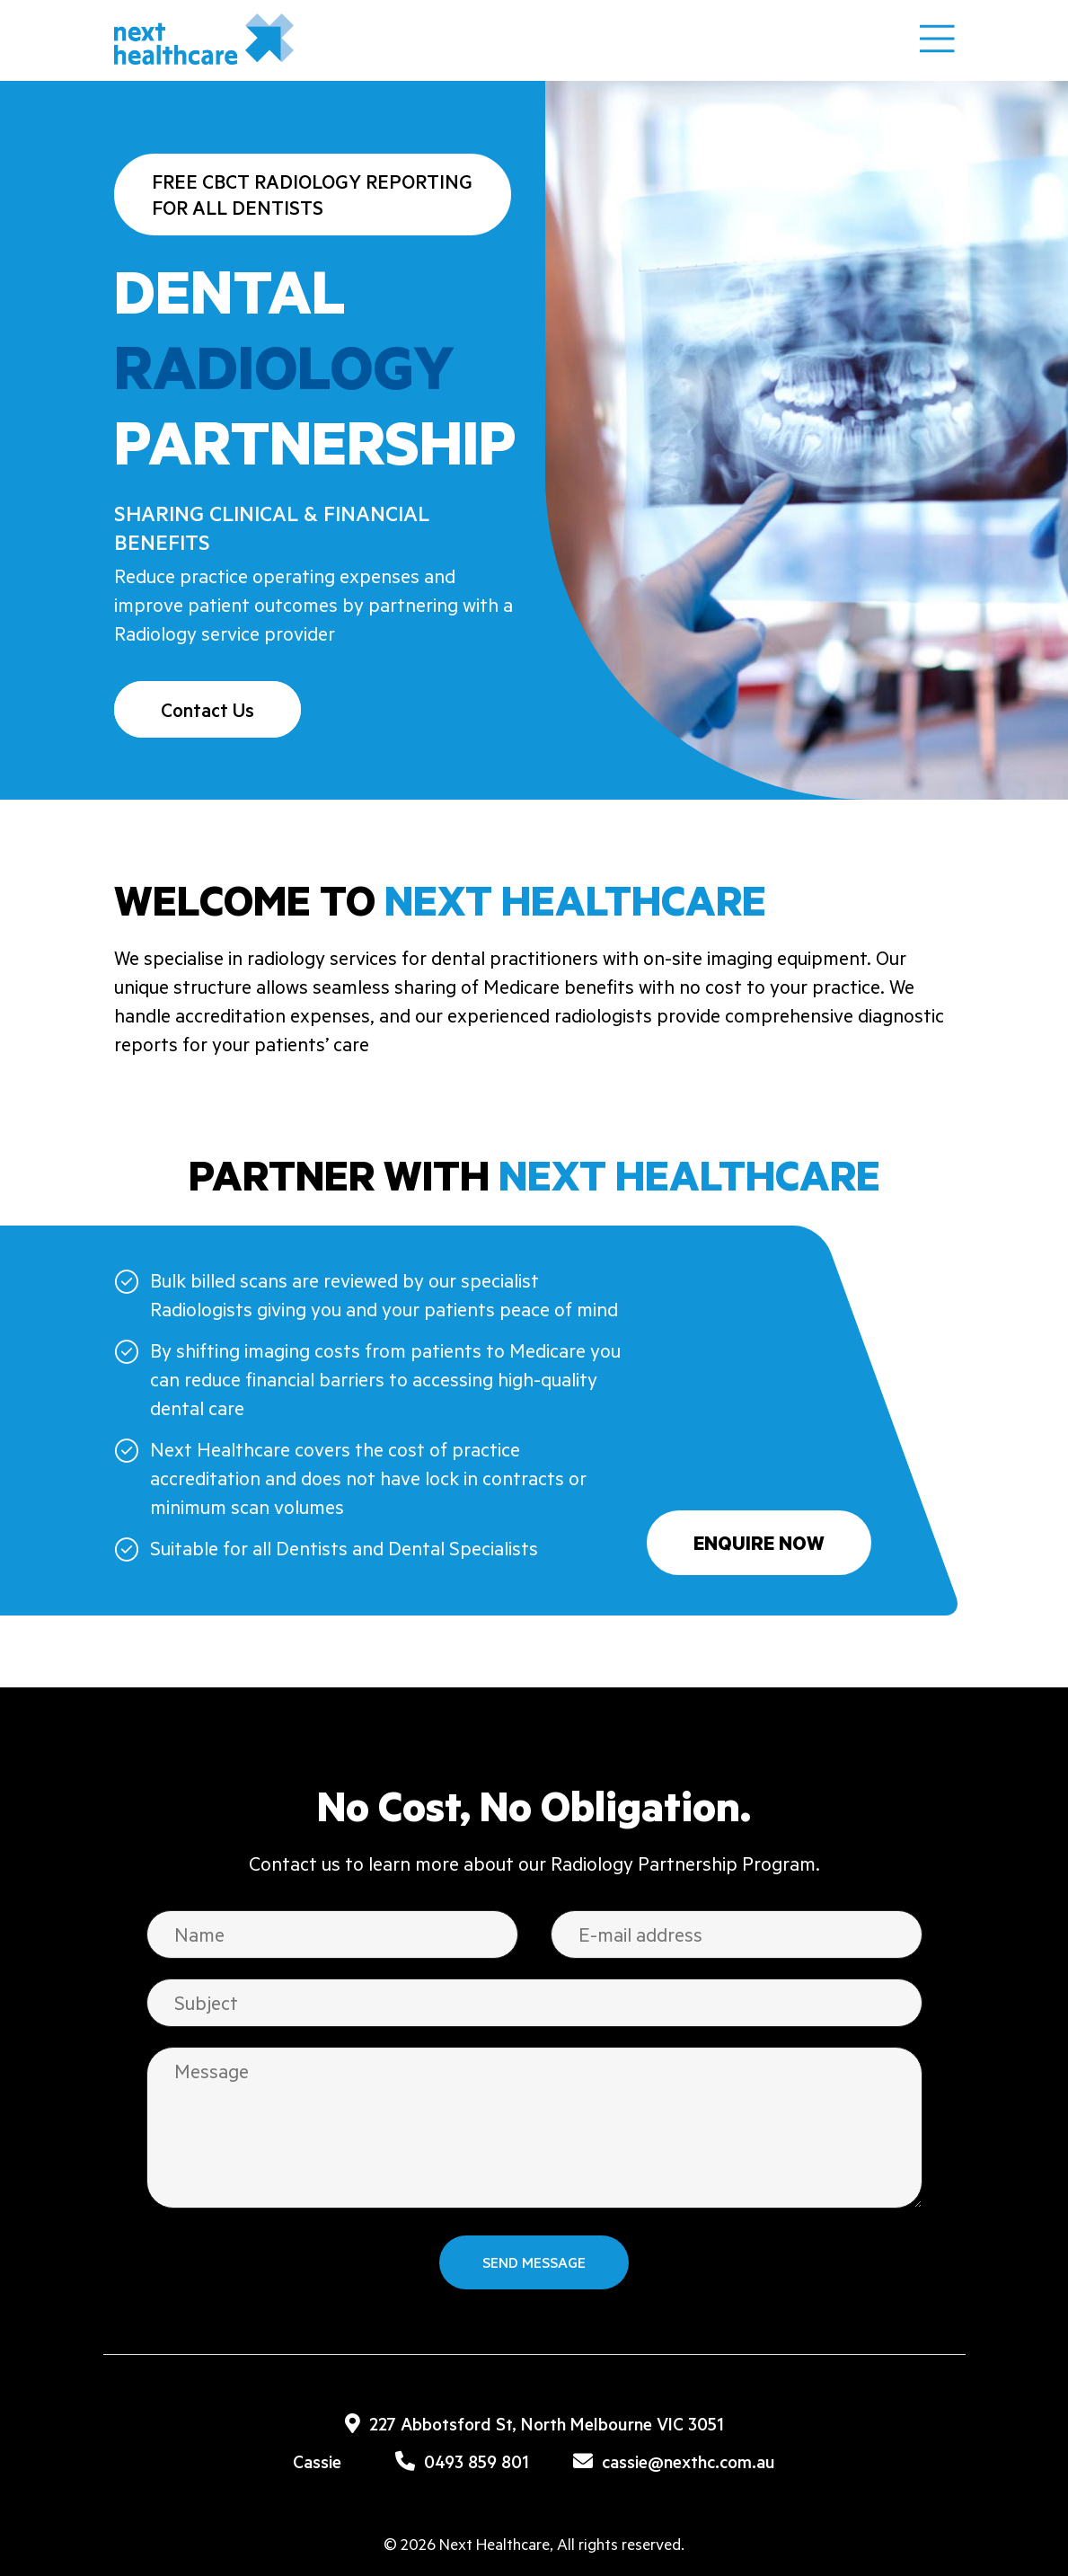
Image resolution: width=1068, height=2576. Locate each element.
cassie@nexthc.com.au (674, 2461)
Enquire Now (759, 1542)
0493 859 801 (462, 2461)
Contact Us (207, 709)
